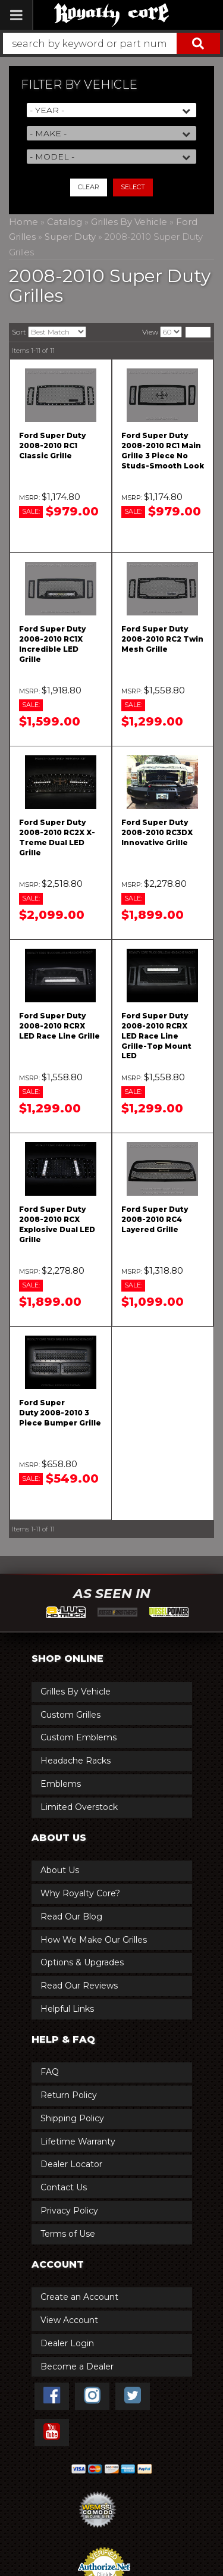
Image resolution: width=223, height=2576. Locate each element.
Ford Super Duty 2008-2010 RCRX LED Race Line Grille (59, 1025)
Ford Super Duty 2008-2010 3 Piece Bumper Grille (60, 1412)
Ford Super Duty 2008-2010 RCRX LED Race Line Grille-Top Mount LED (156, 1035)
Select (133, 187)
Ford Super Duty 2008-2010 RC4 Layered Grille (154, 1219)
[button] (111, 43)
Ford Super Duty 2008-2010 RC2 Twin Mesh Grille (162, 639)
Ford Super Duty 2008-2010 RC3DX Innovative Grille (157, 832)
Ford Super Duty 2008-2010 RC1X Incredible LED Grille (52, 643)
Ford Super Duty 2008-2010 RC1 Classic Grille (52, 445)
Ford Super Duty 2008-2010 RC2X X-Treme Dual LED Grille (57, 837)
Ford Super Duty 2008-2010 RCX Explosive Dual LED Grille (57, 1224)
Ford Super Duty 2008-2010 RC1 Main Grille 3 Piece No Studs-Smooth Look (162, 450)
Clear (88, 187)
